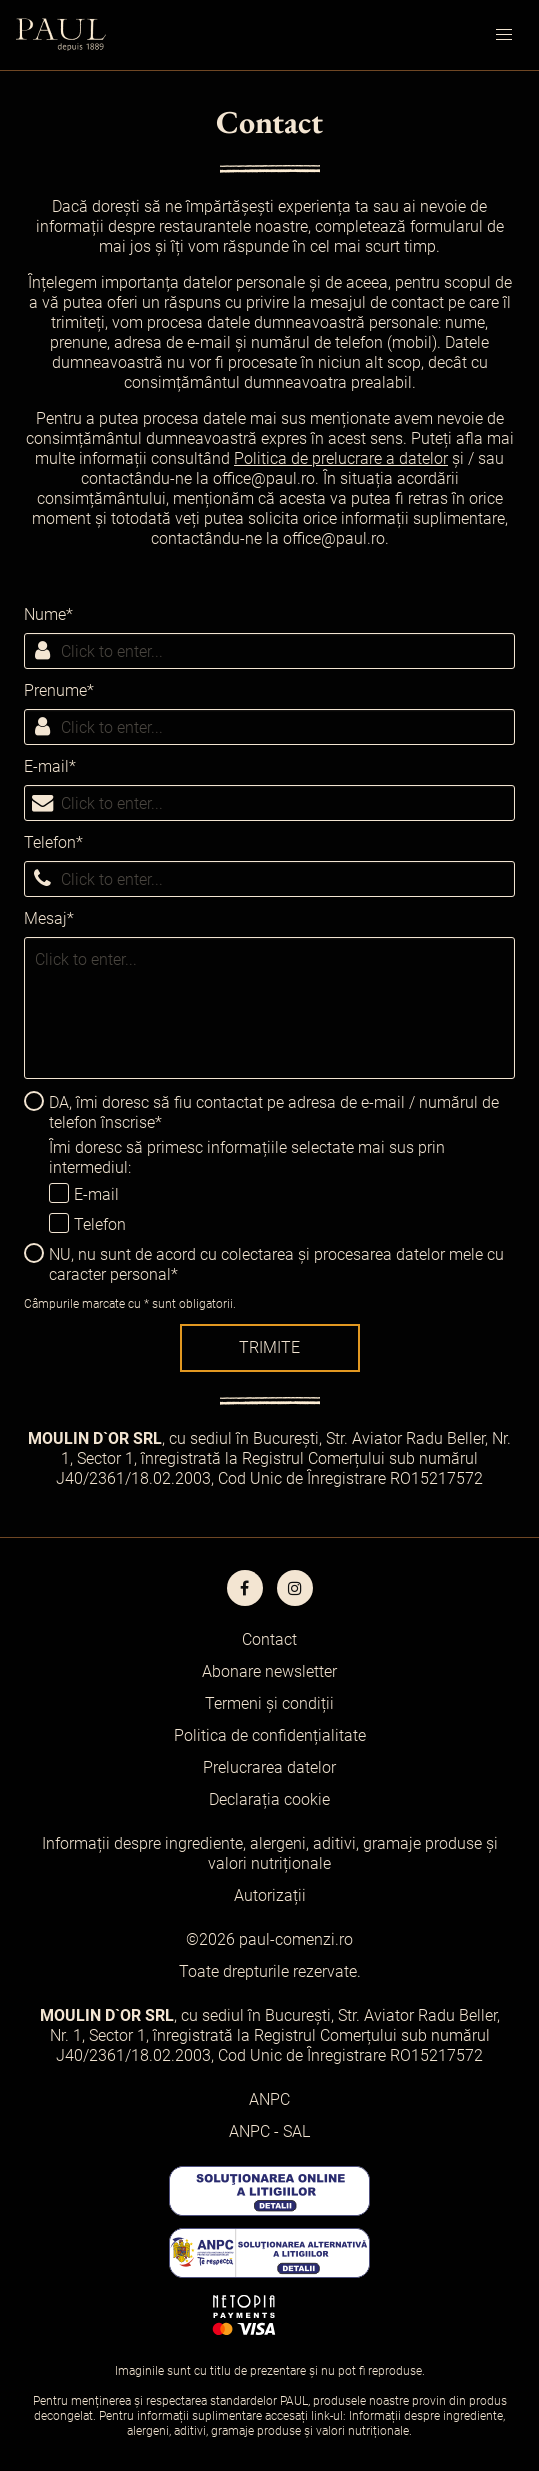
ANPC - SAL (269, 2131)
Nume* (48, 614)
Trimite (269, 1347)
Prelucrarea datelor (269, 1767)
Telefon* (53, 842)
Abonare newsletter (269, 1671)
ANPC (269, 2099)
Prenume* (59, 690)
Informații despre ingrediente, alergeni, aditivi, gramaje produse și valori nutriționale (270, 1853)
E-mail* (50, 766)
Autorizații (270, 1895)
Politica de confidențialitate (270, 1735)
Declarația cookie (269, 1799)
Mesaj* (49, 918)
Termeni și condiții (269, 1703)
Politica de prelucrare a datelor (341, 458)
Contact (269, 1639)
